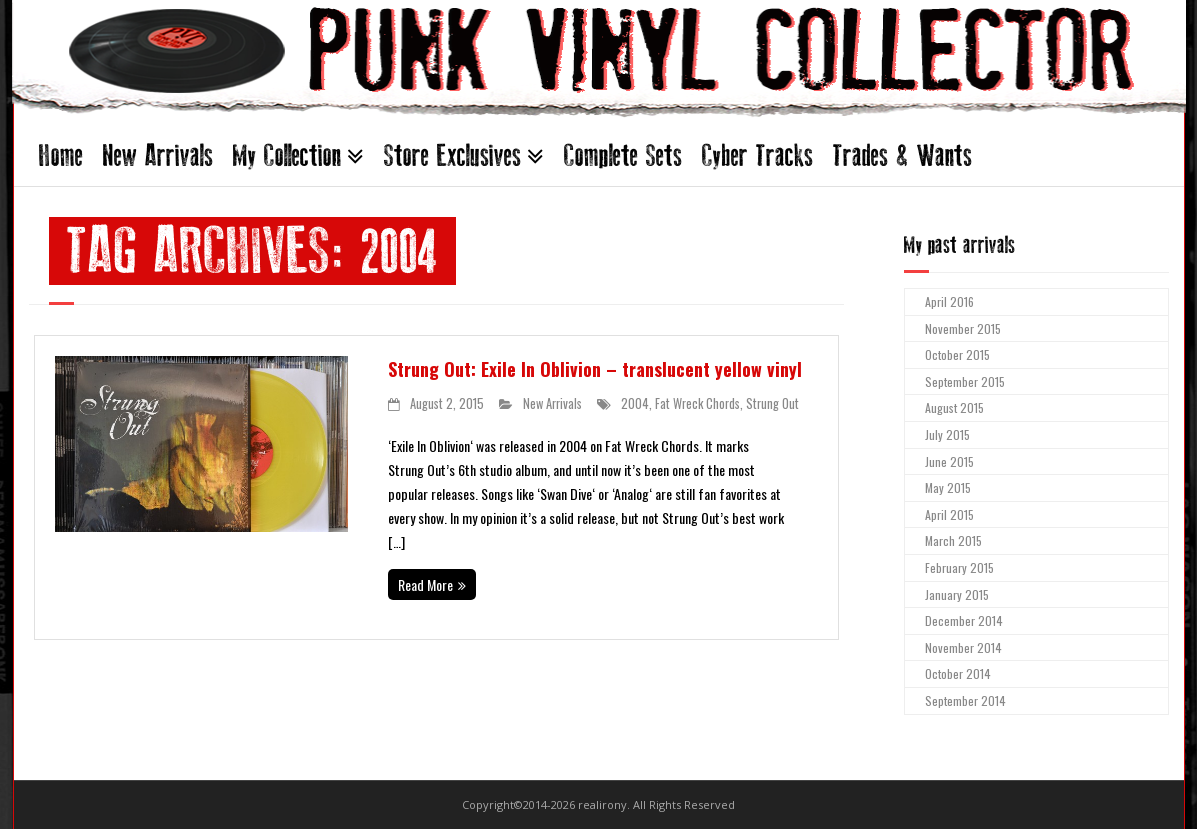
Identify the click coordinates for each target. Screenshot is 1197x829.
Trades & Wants (902, 155)
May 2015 (948, 487)
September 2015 (965, 381)
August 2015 (954, 407)
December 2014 (964, 620)
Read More (425, 584)
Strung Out (772, 403)
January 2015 (957, 594)
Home (61, 155)
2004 (635, 403)
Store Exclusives (452, 155)
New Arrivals (158, 155)
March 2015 (953, 540)
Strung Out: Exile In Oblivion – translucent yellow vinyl (595, 369)
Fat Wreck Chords (697, 403)
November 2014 (963, 647)
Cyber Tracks (757, 155)
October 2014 (958, 673)
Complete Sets (623, 155)
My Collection (287, 155)
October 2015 (957, 354)
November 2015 (963, 328)
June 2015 (949, 461)
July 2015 (947, 434)
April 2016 (949, 301)
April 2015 (949, 514)
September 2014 (965, 700)
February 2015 (959, 567)
